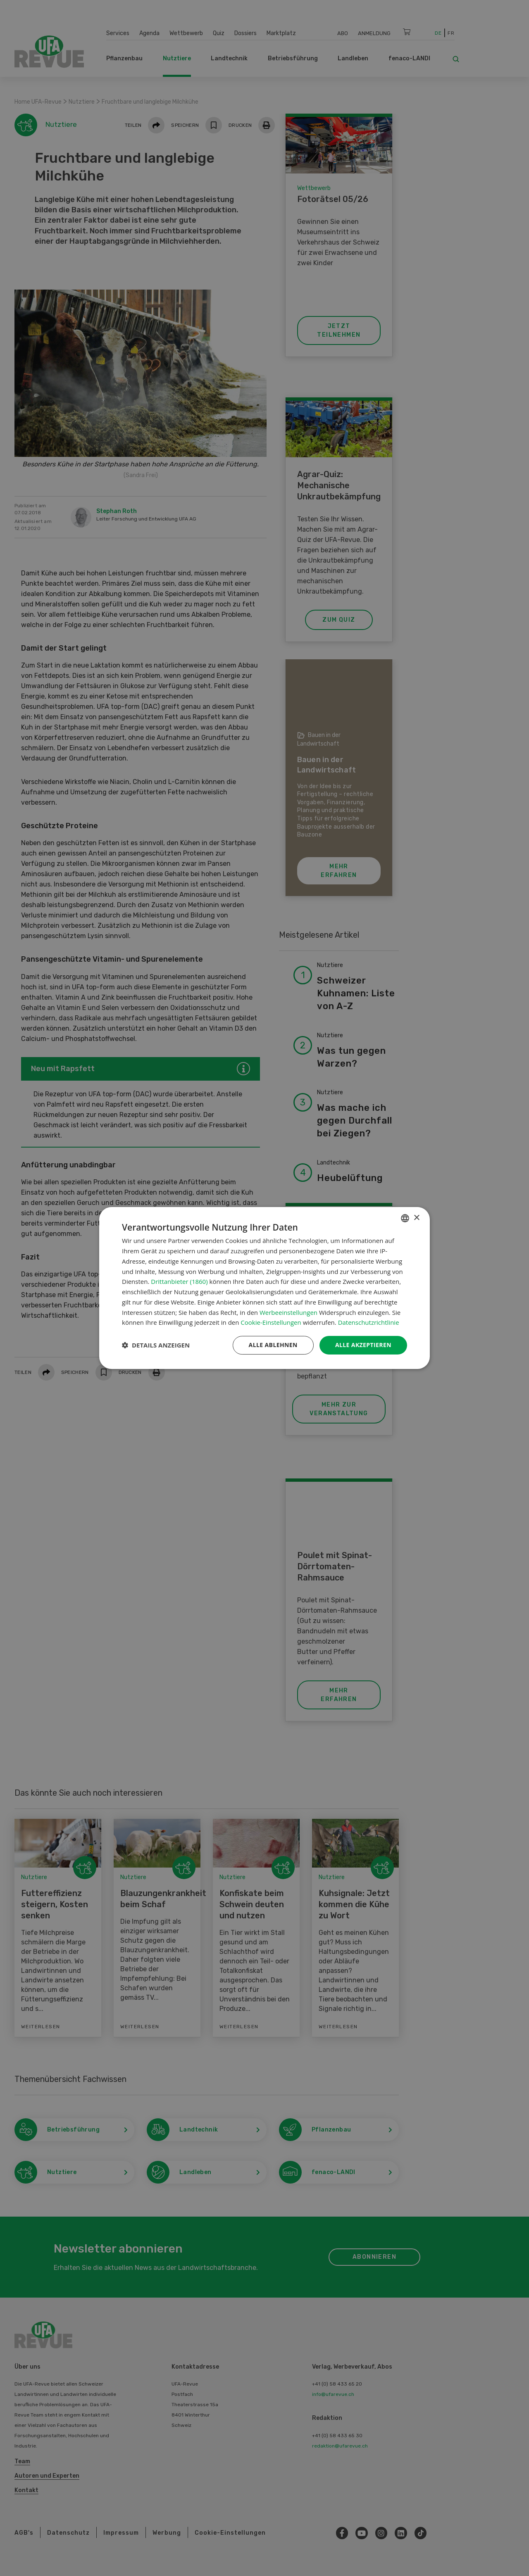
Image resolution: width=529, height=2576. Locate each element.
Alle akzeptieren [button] (363, 1345)
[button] (156, 1345)
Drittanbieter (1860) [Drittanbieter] (179, 1281)
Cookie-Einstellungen (271, 1322)
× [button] (416, 1218)
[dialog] (264, 1288)
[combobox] (405, 1218)
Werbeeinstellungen (288, 1312)
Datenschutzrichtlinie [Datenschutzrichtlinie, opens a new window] (368, 1322)
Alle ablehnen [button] (273, 1345)
